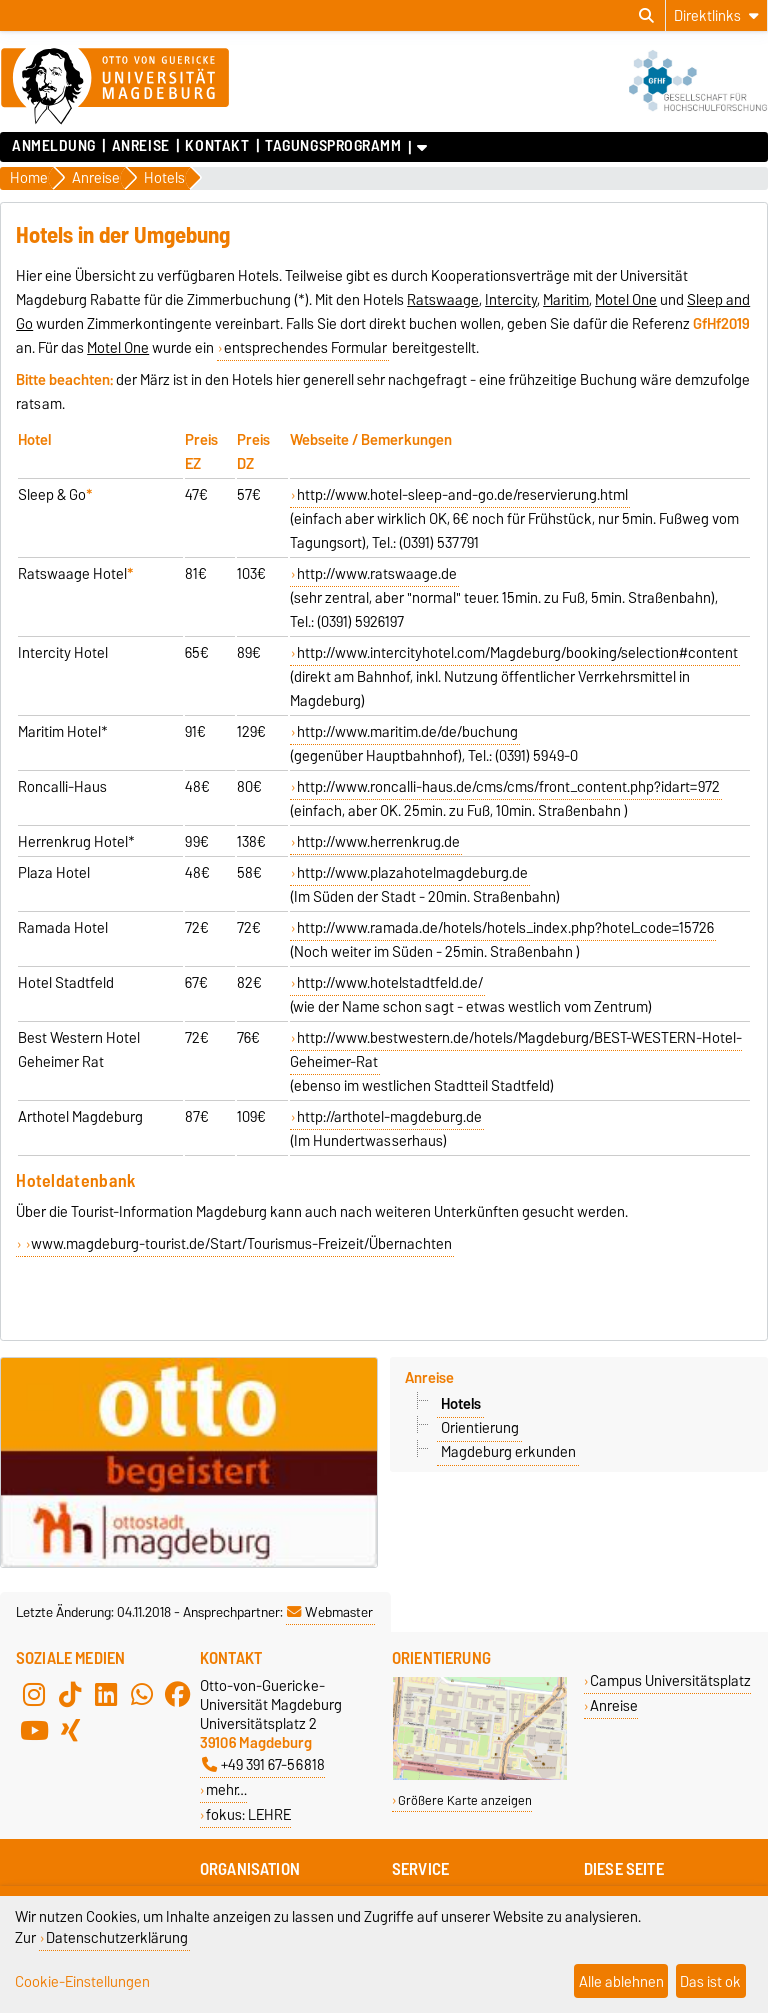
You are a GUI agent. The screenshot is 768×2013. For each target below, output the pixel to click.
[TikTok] (70, 1694)
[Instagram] (34, 1694)
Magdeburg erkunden (508, 1452)
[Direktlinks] (716, 15)
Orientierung (480, 1428)
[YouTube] (34, 1730)
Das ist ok (710, 1981)
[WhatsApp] (142, 1694)
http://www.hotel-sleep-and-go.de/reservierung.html (462, 495)
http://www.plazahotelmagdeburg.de (412, 873)
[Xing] (70, 1730)
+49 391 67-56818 (263, 1764)
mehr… (226, 1789)
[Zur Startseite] (115, 87)
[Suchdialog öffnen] (646, 16)
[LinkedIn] (106, 1694)
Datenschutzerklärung (117, 1937)
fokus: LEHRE (248, 1814)
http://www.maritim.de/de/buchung (407, 732)
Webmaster (330, 1612)
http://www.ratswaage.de (377, 574)
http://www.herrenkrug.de (378, 842)
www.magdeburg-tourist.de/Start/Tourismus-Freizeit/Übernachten (241, 1244)
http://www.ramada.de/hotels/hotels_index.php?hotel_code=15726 (505, 928)
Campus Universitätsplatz (670, 1680)
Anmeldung (54, 146)
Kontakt (217, 146)
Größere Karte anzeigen (465, 1800)
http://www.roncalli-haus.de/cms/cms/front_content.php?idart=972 (508, 787)
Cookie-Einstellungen (82, 1981)
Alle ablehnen (621, 1981)
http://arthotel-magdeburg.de (389, 1117)
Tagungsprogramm (333, 146)
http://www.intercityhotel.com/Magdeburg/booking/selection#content (517, 653)
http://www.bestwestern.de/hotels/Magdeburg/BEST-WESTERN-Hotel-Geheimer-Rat (516, 1050)
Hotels (461, 1404)
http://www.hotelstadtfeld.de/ (390, 983)
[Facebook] (178, 1694)
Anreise (141, 146)
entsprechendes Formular (305, 348)
